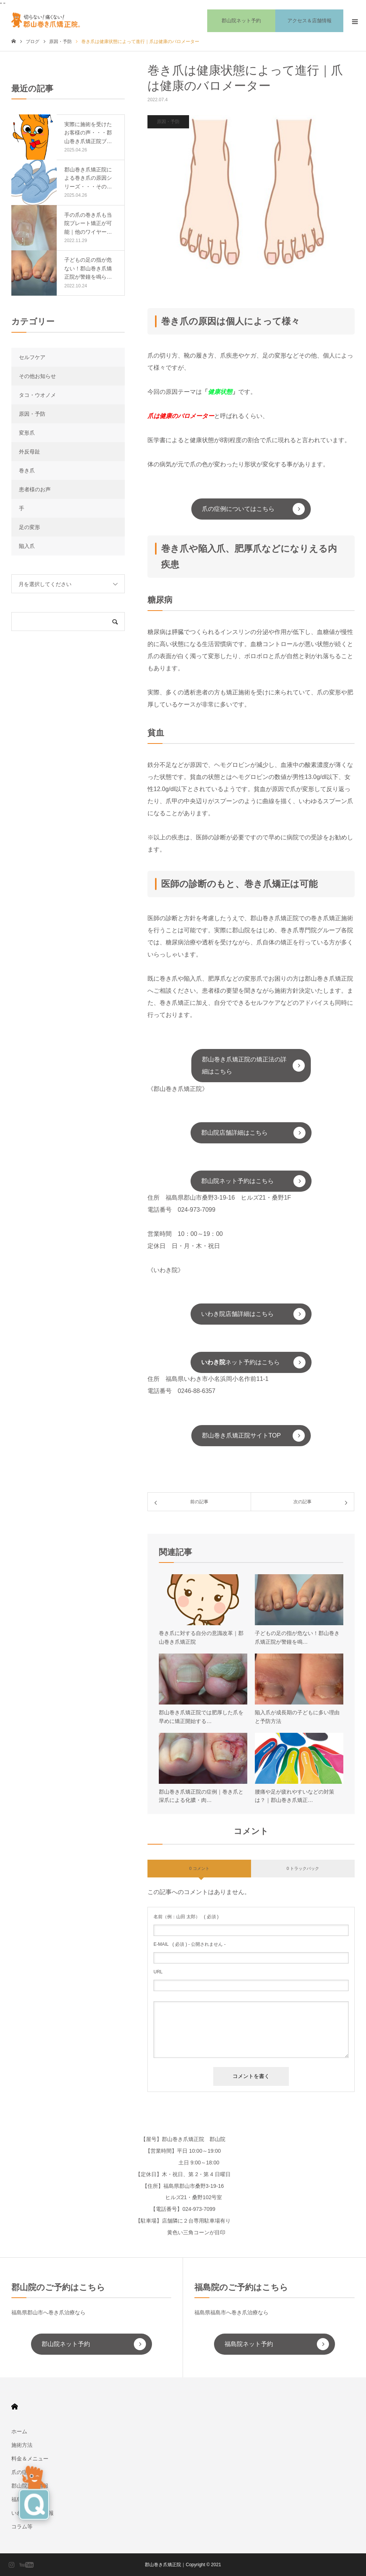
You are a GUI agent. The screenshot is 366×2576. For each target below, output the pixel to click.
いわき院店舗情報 (32, 2513)
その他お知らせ (37, 376)
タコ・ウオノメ (37, 395)
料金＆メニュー (29, 2459)
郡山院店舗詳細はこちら (234, 1132)
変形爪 (27, 433)
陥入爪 (27, 546)
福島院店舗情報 (29, 2499)
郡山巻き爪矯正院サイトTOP (241, 1435)
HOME (14, 2406)
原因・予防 (168, 121)
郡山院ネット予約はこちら (237, 1181)
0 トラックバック (303, 1868)
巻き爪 (27, 470)
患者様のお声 (35, 489)
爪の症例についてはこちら (238, 509)
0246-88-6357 (197, 1391)
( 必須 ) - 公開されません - (190, 1944)
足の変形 (29, 527)
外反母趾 (29, 452)
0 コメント (199, 1868)
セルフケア (32, 357)
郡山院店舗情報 (29, 2486)
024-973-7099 (197, 1209)
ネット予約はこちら (240, 1362)
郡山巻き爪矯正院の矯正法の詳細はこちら (244, 1065)
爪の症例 (22, 2472)
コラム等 (22, 2527)
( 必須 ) (186, 1916)
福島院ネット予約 (249, 2344)
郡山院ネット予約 (66, 2344)
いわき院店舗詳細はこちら (237, 1314)
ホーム (19, 2431)
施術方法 (22, 2445)
